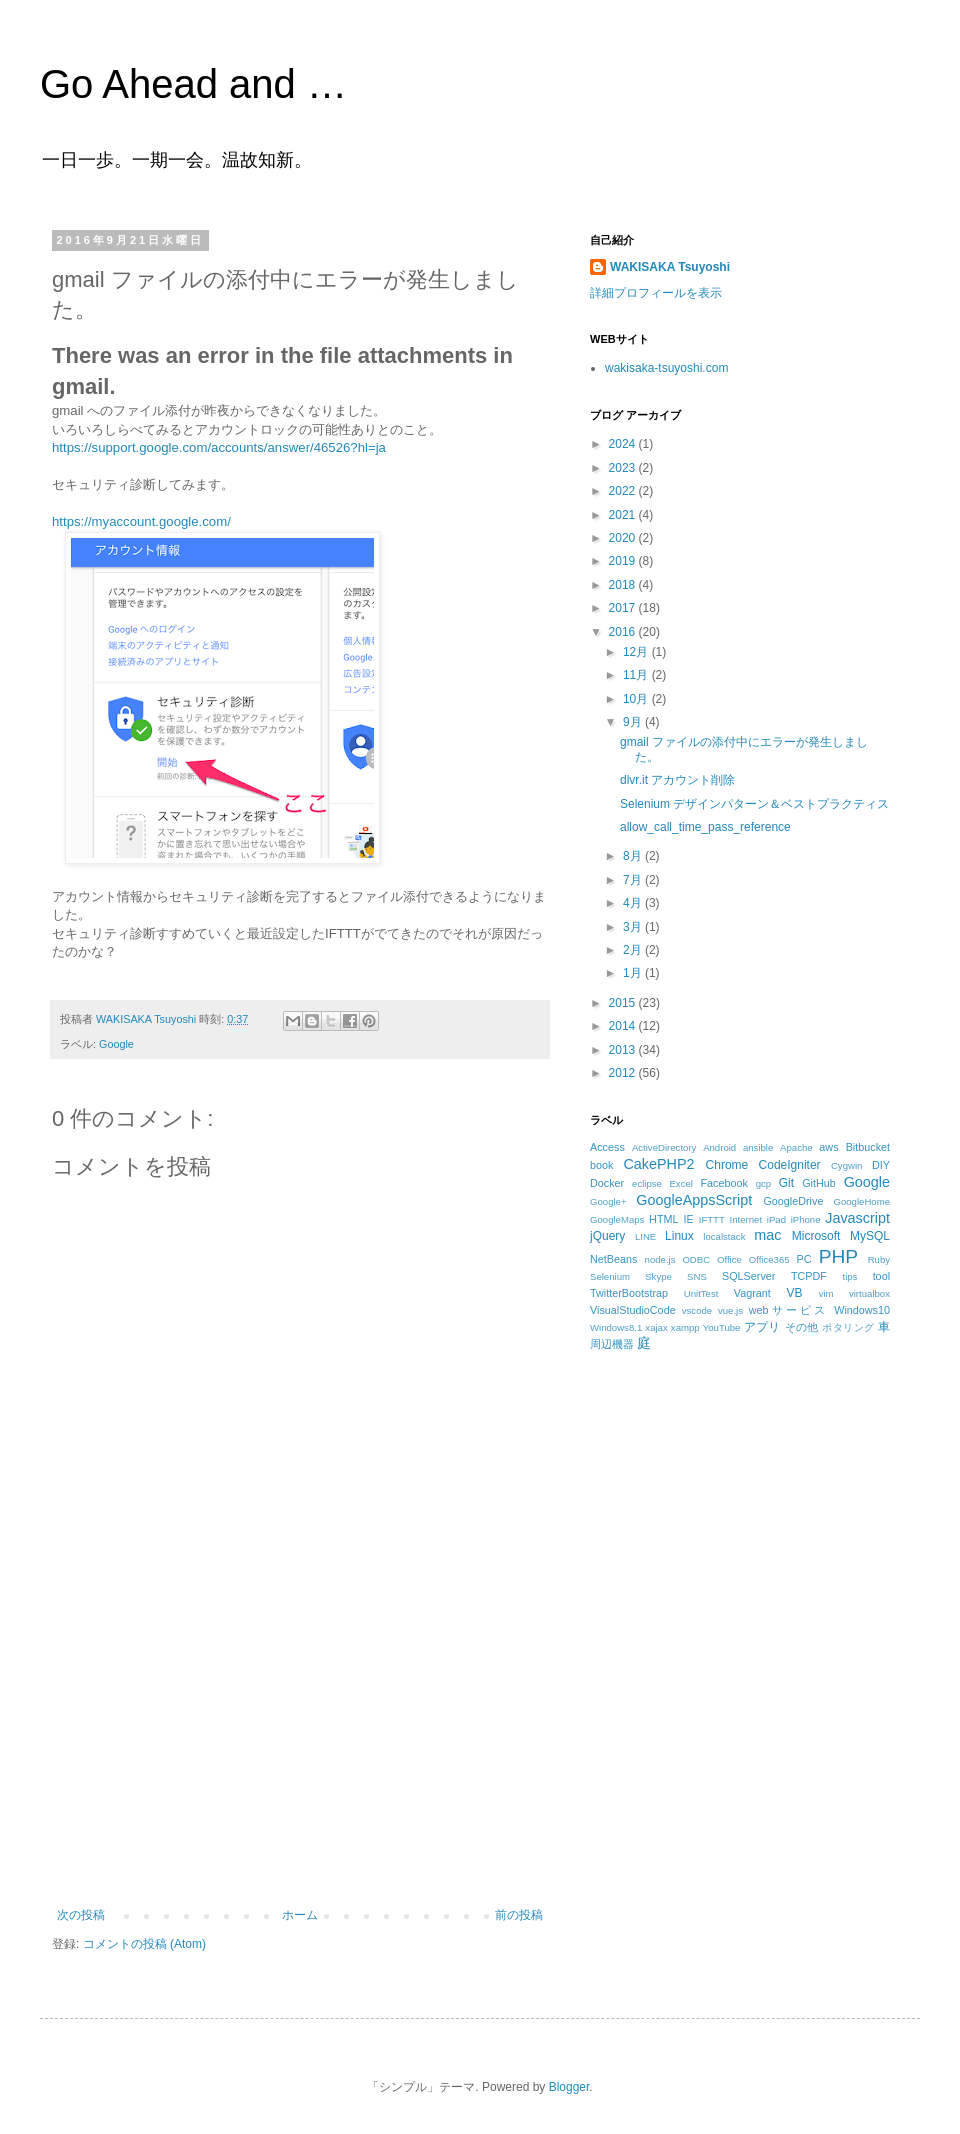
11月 (637, 675)
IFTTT (712, 1219)
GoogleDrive (793, 1201)
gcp (763, 1183)
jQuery (607, 1236)
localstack (724, 1236)
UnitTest (701, 1293)
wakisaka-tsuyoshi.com (666, 368)
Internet (746, 1219)
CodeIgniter (790, 1165)
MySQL (870, 1236)
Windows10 (862, 1310)
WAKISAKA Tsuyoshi (670, 267)
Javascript (857, 1218)
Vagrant (752, 1293)
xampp (685, 1327)
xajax (656, 1327)
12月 (637, 652)
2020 (624, 538)
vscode (697, 1310)
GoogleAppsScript (694, 1200)
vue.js (730, 1310)
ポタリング (848, 1327)
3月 (634, 927)
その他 (802, 1327)
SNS (697, 1276)
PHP (838, 1256)
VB (795, 1293)
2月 (634, 950)
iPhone (806, 1219)
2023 (624, 468)
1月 (634, 973)
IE (689, 1219)
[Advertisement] (300, 1758)
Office (729, 1259)
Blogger (569, 2087)
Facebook (723, 1183)
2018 (624, 585)
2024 (624, 444)
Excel (680, 1183)
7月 (634, 880)
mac (767, 1235)
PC (803, 1259)
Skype (658, 1276)
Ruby (879, 1259)
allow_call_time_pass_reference (705, 827)
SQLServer (748, 1276)
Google (116, 1044)
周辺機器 (612, 1344)
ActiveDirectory (664, 1147)
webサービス (788, 1310)
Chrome (727, 1165)
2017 (624, 608)
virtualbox (869, 1293)
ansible (758, 1147)
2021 (624, 515)
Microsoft (816, 1236)
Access (607, 1147)
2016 (624, 632)
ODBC (696, 1259)
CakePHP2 (658, 1164)
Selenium (610, 1276)
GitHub (819, 1183)
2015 (624, 1003)
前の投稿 (519, 1915)
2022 (624, 491)
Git (786, 1183)
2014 (624, 1026)
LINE (645, 1236)
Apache (796, 1147)
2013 (624, 1050)
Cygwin (846, 1165)
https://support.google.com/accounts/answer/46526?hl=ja (219, 447)
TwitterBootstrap (629, 1293)
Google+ (608, 1201)
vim (826, 1293)
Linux (679, 1236)
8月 (634, 856)
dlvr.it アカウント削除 (677, 780)
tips (849, 1276)
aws (828, 1147)
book (601, 1165)
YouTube (722, 1327)
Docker (607, 1183)
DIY (881, 1165)
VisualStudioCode (633, 1310)
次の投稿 (81, 1915)
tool (881, 1276)
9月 (634, 722)
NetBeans (613, 1259)
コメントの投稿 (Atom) (144, 1944)
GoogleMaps (617, 1219)
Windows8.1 (616, 1327)
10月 (637, 699)
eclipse (647, 1183)
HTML (663, 1219)
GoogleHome (861, 1201)
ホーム (300, 1915)
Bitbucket (868, 1147)
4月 (634, 903)
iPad (776, 1219)
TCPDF (809, 1276)
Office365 (769, 1259)
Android (719, 1147)
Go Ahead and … (193, 84)
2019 (624, 561)
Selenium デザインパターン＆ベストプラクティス (754, 804)
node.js (660, 1259)
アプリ (762, 1327)
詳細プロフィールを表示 (656, 293)
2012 (624, 1073)
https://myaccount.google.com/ (141, 521)
